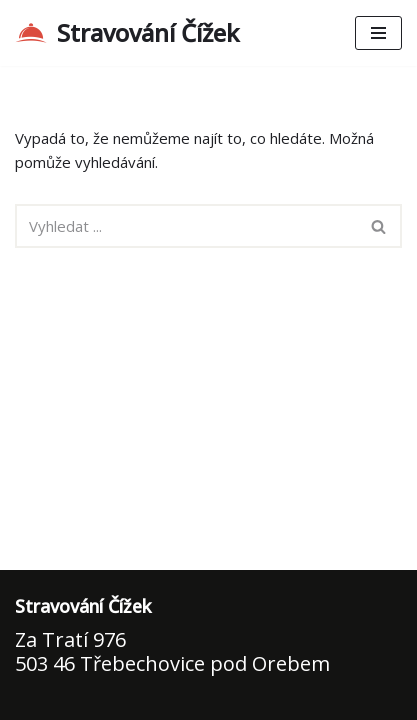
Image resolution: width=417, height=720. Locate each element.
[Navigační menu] (378, 33)
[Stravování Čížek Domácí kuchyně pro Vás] (127, 33)
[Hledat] (186, 226)
